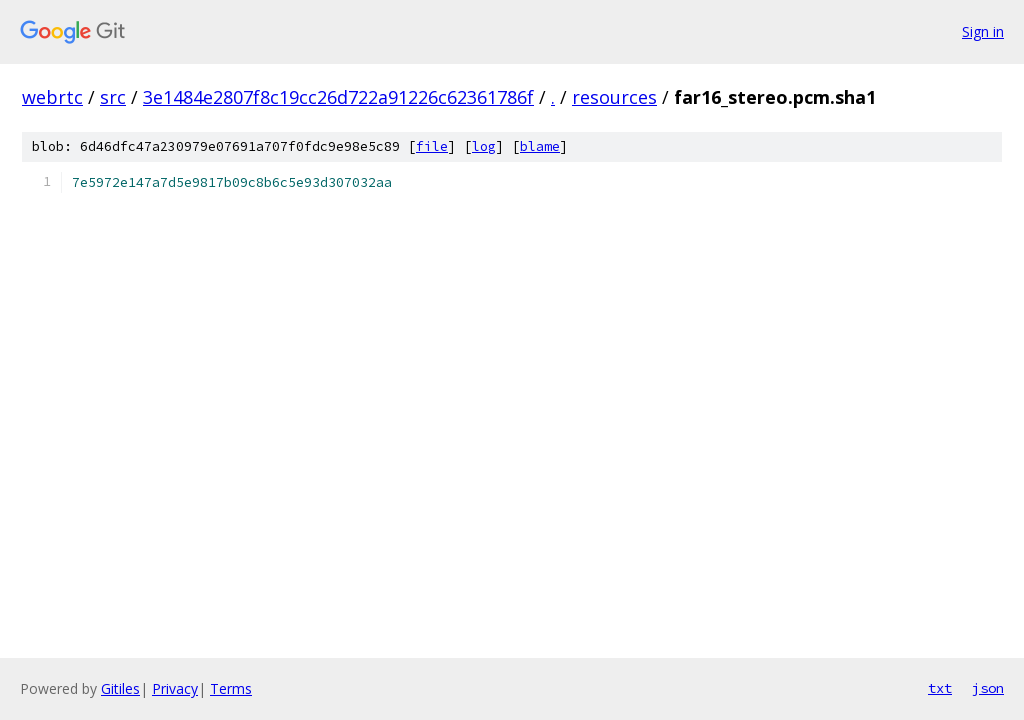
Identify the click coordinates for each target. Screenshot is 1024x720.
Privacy (175, 688)
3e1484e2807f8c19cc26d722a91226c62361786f (338, 97)
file (432, 146)
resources (614, 97)
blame (540, 146)
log (484, 146)
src (113, 97)
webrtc (52, 97)
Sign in (983, 31)
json (988, 688)
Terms (231, 688)
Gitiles (120, 688)
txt (940, 688)
